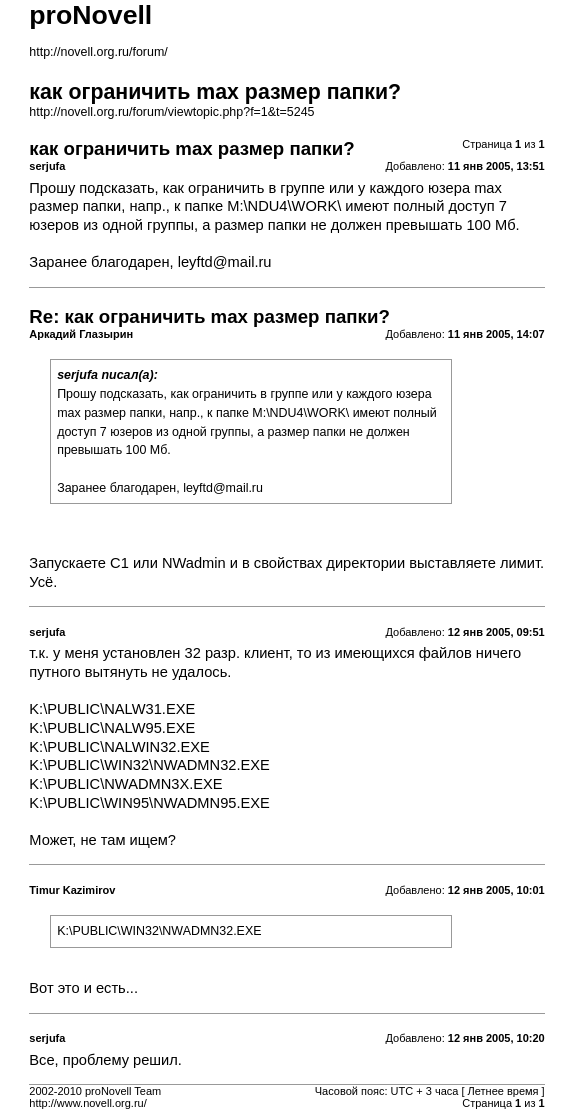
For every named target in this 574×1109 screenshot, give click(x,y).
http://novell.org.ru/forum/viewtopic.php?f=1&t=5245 (171, 112)
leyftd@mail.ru (225, 262)
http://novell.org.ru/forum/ (98, 52)
